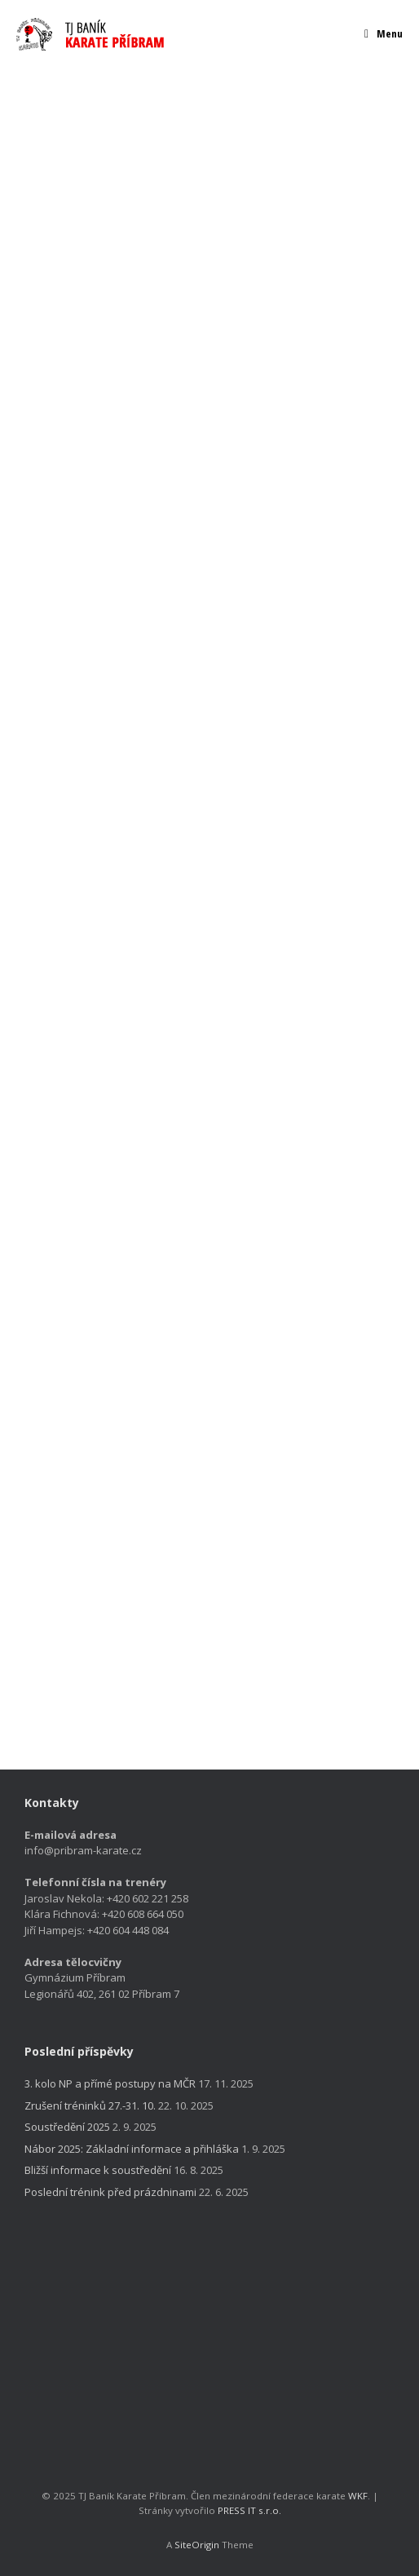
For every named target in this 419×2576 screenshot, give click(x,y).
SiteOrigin (196, 2544)
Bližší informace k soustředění (97, 2170)
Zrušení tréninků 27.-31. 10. (90, 2105)
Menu (383, 33)
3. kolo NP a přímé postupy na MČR (110, 2083)
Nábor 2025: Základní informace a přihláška (131, 2148)
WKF (358, 2496)
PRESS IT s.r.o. (249, 2510)
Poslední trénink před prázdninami (110, 2192)
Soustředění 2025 (67, 2126)
